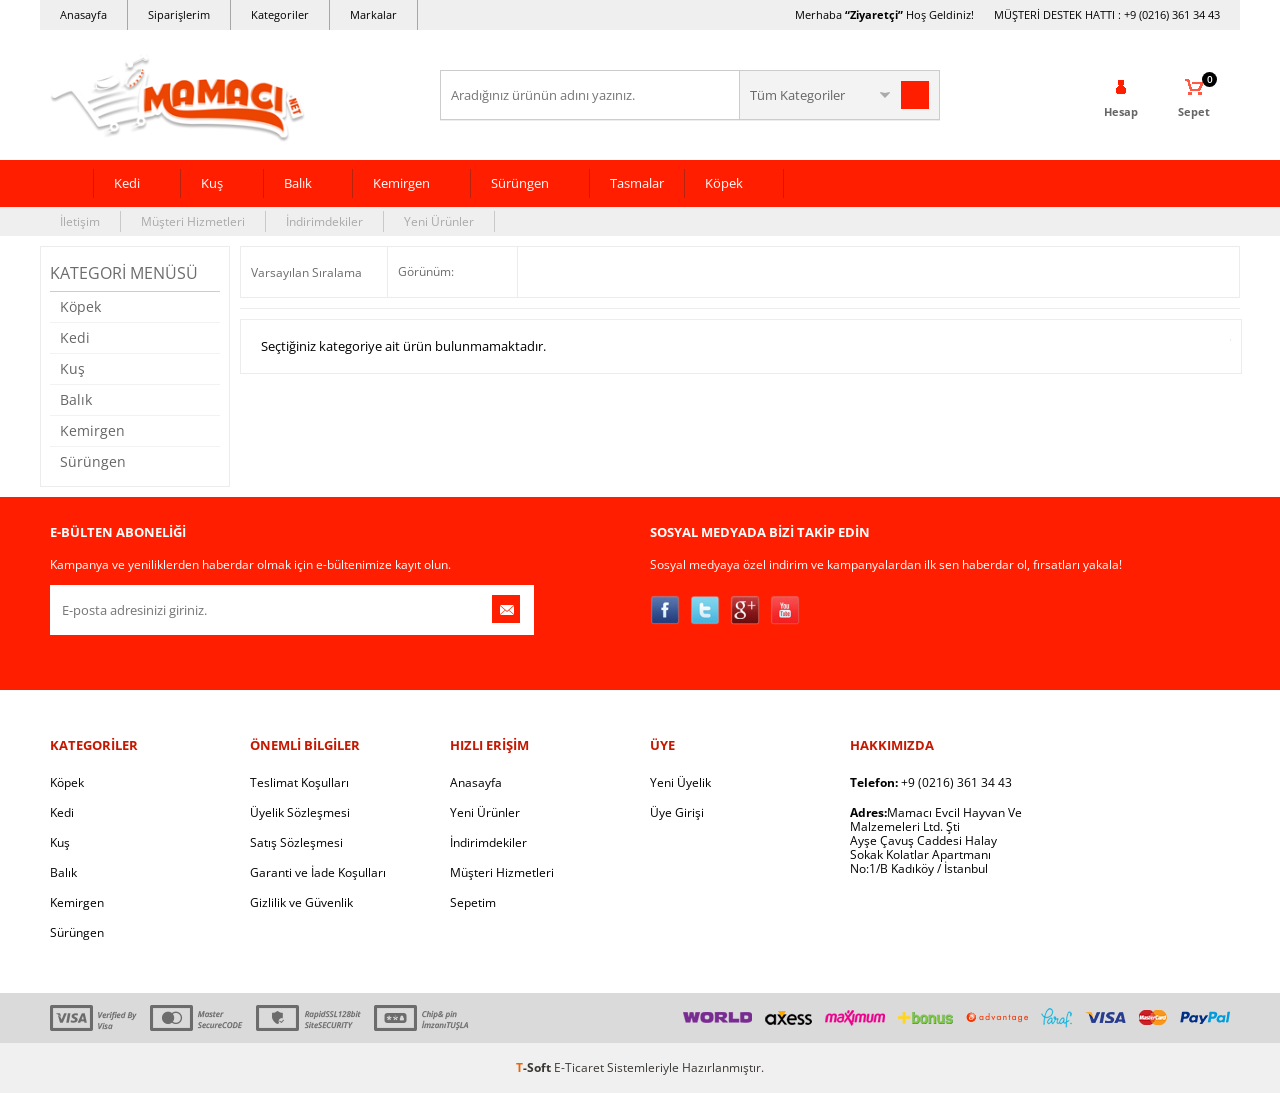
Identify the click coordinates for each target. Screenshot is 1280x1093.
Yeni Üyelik (680, 782)
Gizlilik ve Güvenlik (301, 902)
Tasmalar (637, 183)
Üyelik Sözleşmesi (300, 812)
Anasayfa (83, 14)
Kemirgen (401, 183)
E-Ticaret (579, 1067)
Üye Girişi (677, 812)
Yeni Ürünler (439, 221)
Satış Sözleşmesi (296, 842)
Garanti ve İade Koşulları (318, 872)
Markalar (373, 14)
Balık (298, 183)
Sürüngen (520, 183)
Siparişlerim (179, 14)
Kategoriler (280, 14)
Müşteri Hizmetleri (193, 221)
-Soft (535, 1067)
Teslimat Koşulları (299, 782)
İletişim (80, 221)
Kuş (212, 183)
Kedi (127, 183)
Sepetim (473, 902)
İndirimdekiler (324, 221)
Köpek (724, 183)
